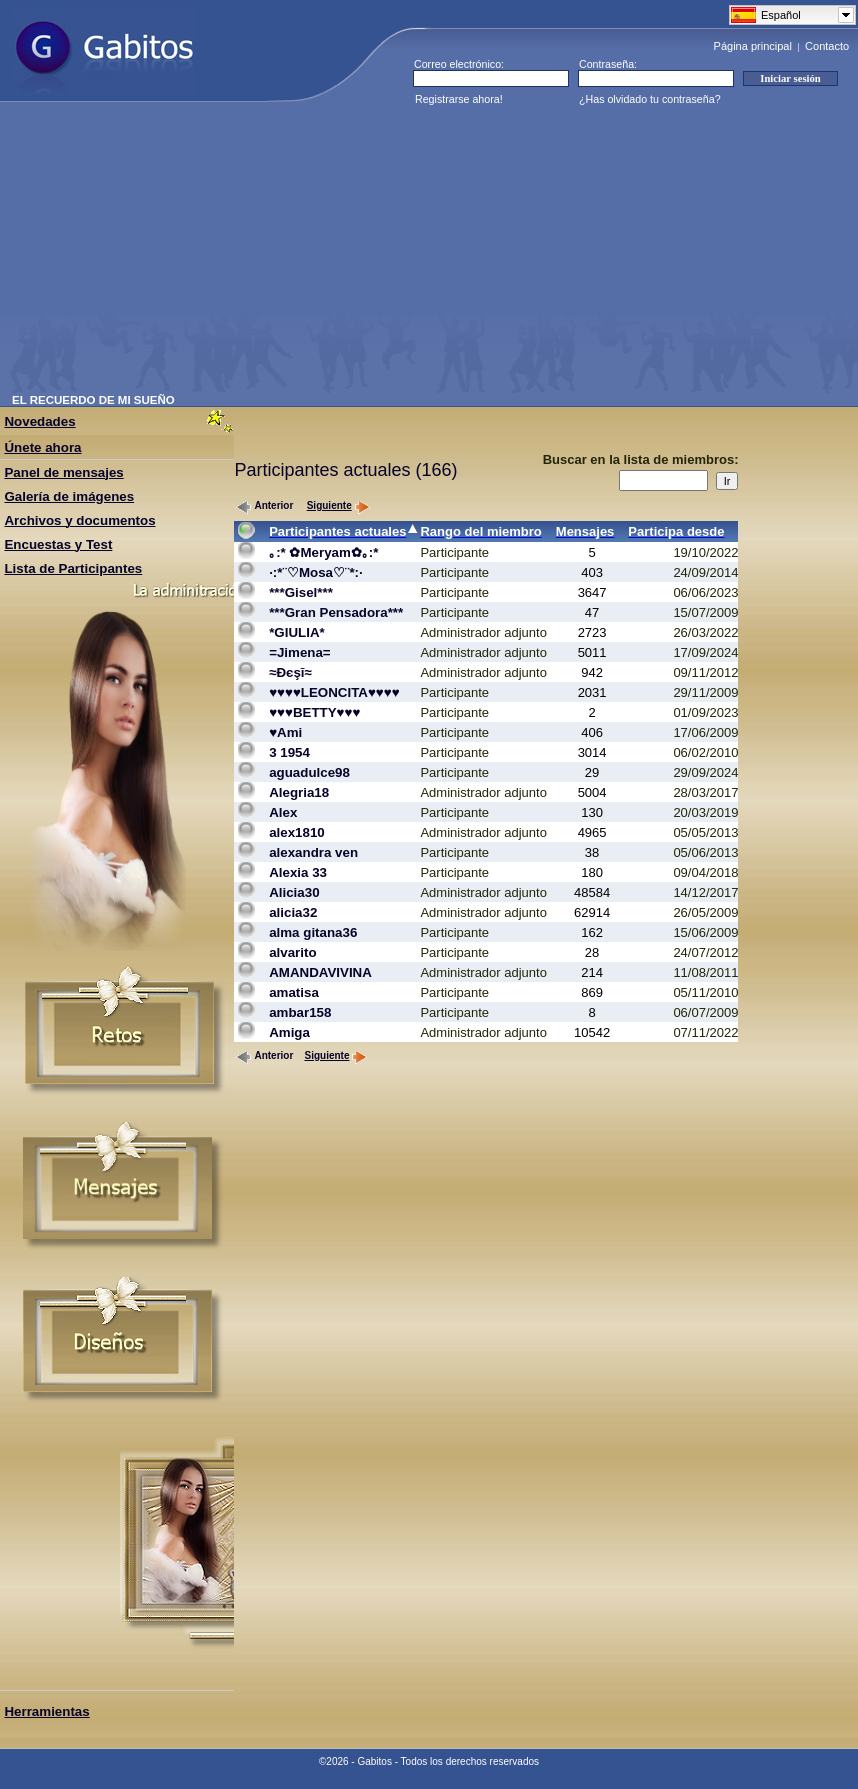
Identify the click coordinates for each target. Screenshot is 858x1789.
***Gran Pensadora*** (336, 612)
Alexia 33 (298, 872)
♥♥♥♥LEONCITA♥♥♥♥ (334, 692)
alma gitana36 (313, 932)
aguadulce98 (309, 772)
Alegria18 (299, 792)
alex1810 (297, 832)
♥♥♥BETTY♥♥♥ (314, 712)
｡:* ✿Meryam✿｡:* (323, 552)
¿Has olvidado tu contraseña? (650, 99)
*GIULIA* (297, 632)
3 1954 (289, 752)
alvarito (292, 952)
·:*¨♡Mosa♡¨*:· (316, 572)
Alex (283, 812)
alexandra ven (313, 852)
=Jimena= (300, 652)
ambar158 (300, 1012)
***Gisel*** (301, 592)
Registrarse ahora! (459, 99)
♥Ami (285, 732)
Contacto (827, 46)
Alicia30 (294, 892)
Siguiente (338, 505)
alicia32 (293, 912)
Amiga (289, 1032)
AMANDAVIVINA (320, 972)
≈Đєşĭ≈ (290, 672)
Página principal (753, 46)
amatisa (294, 992)
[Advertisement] (268, 254)
